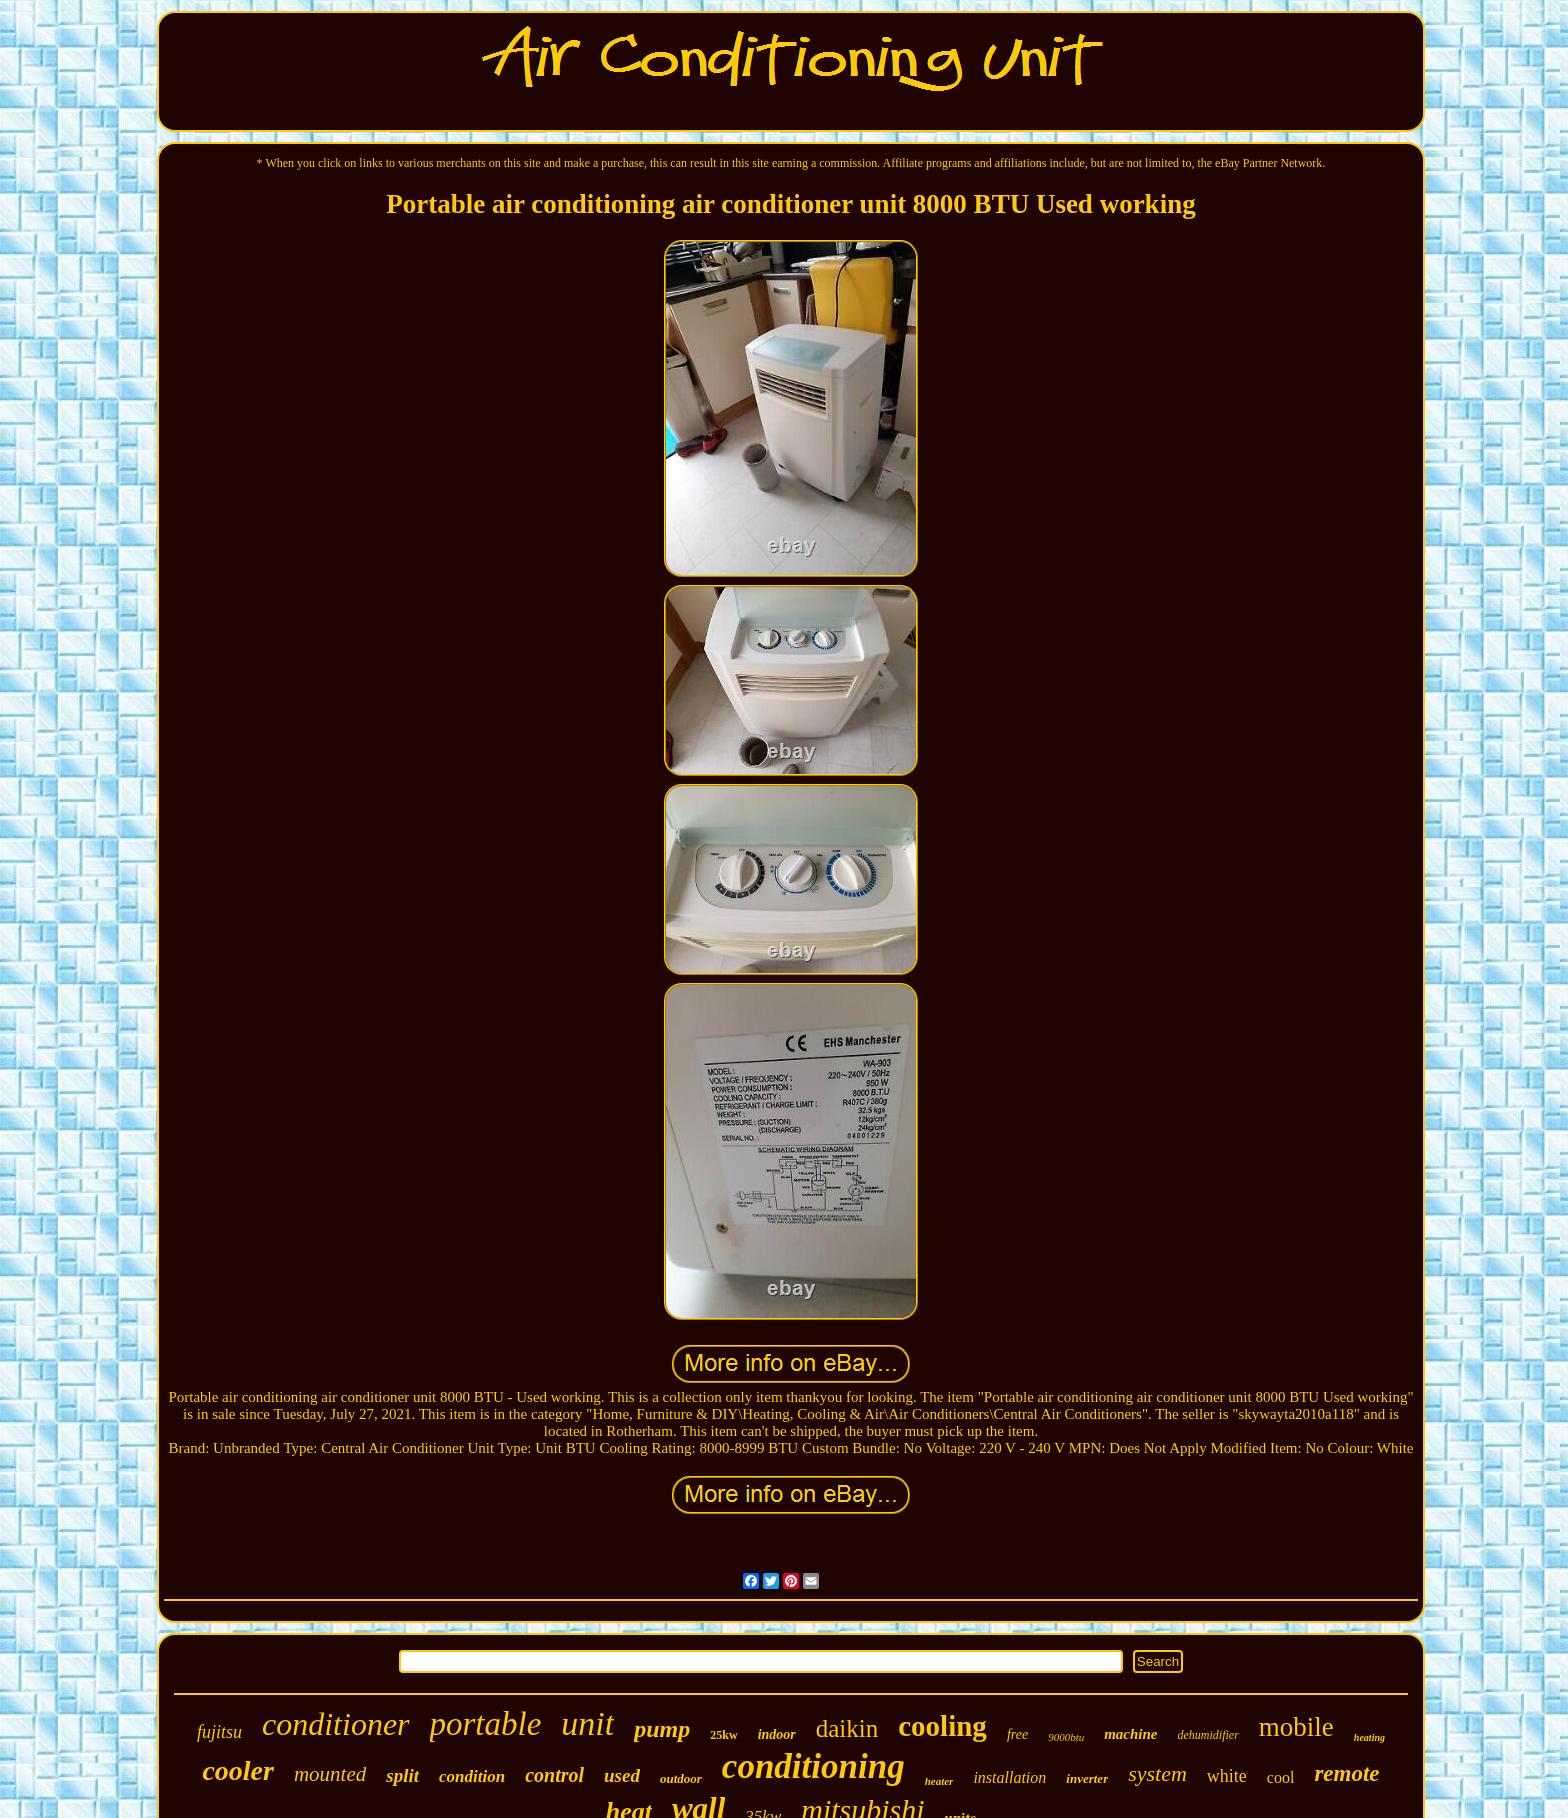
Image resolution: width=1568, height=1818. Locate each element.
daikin (847, 1728)
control (554, 1775)
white (1227, 1776)
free (1017, 1734)
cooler (238, 1770)
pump (662, 1729)
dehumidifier (1208, 1735)
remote (1346, 1773)
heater (939, 1781)
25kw (723, 1735)
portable (486, 1724)
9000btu (1066, 1737)
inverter (1087, 1778)
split (402, 1775)
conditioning (813, 1766)
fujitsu (219, 1732)
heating (1369, 1737)
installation (1009, 1777)
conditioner (336, 1724)
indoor (777, 1734)
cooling (942, 1726)
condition (472, 1776)
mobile (1296, 1727)
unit (587, 1723)
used (622, 1775)
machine (1130, 1734)
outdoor (681, 1778)
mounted (330, 1774)
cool (1281, 1777)
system (1157, 1773)
